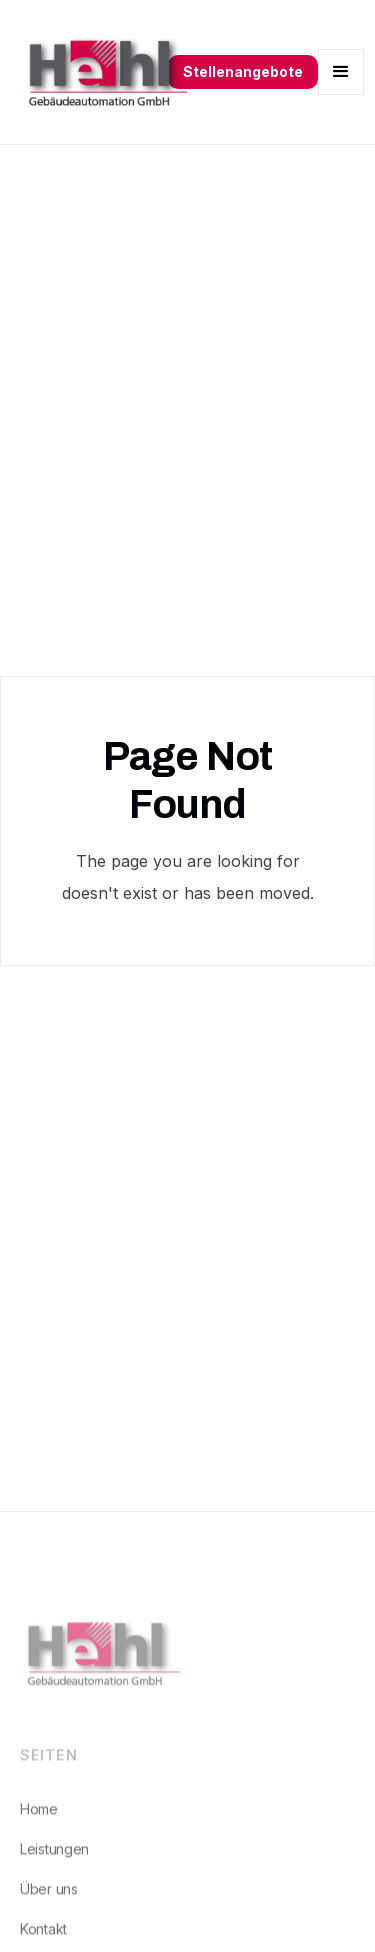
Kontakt (43, 1937)
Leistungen (54, 1857)
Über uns (49, 1897)
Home (39, 1817)
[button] (341, 72)
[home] (99, 72)
